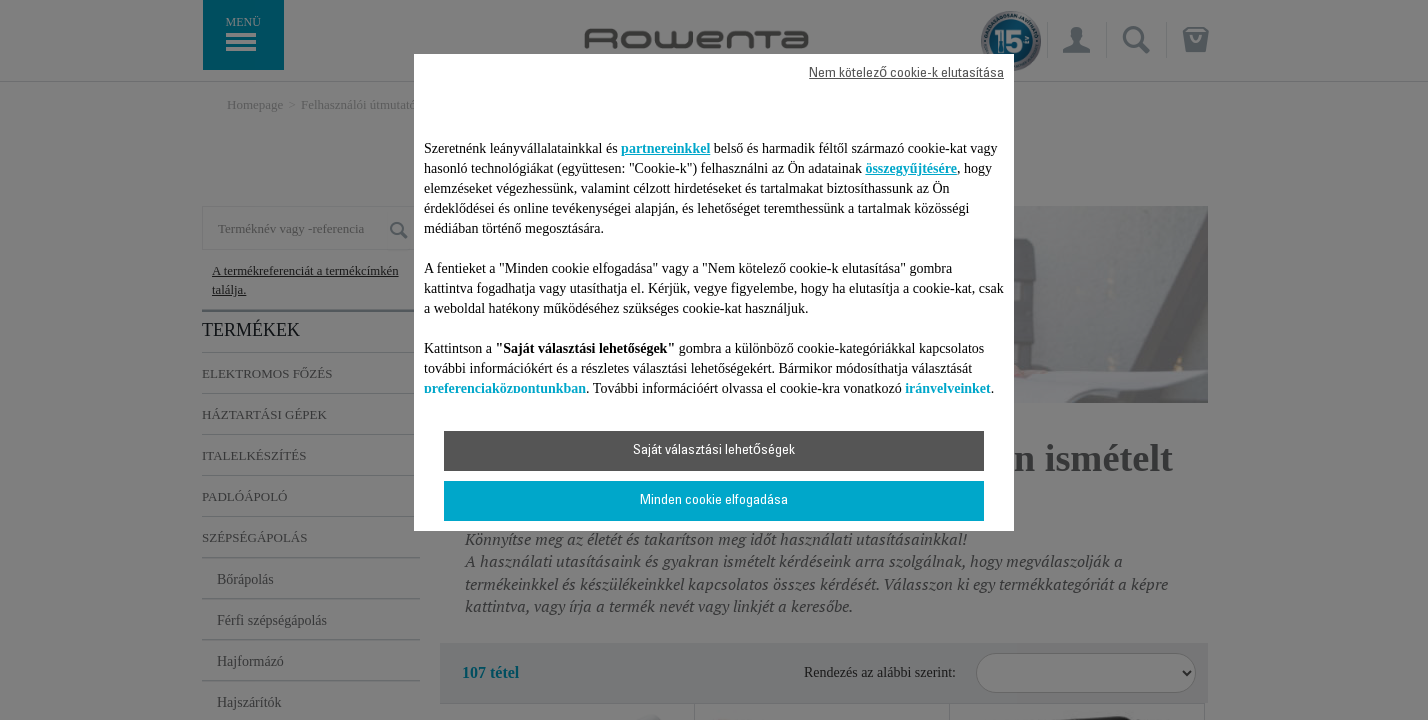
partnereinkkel (665, 148)
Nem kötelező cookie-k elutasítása (906, 74)
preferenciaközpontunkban (505, 388)
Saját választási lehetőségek (714, 451)
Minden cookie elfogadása (714, 501)
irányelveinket (948, 388)
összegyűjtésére (911, 168)
